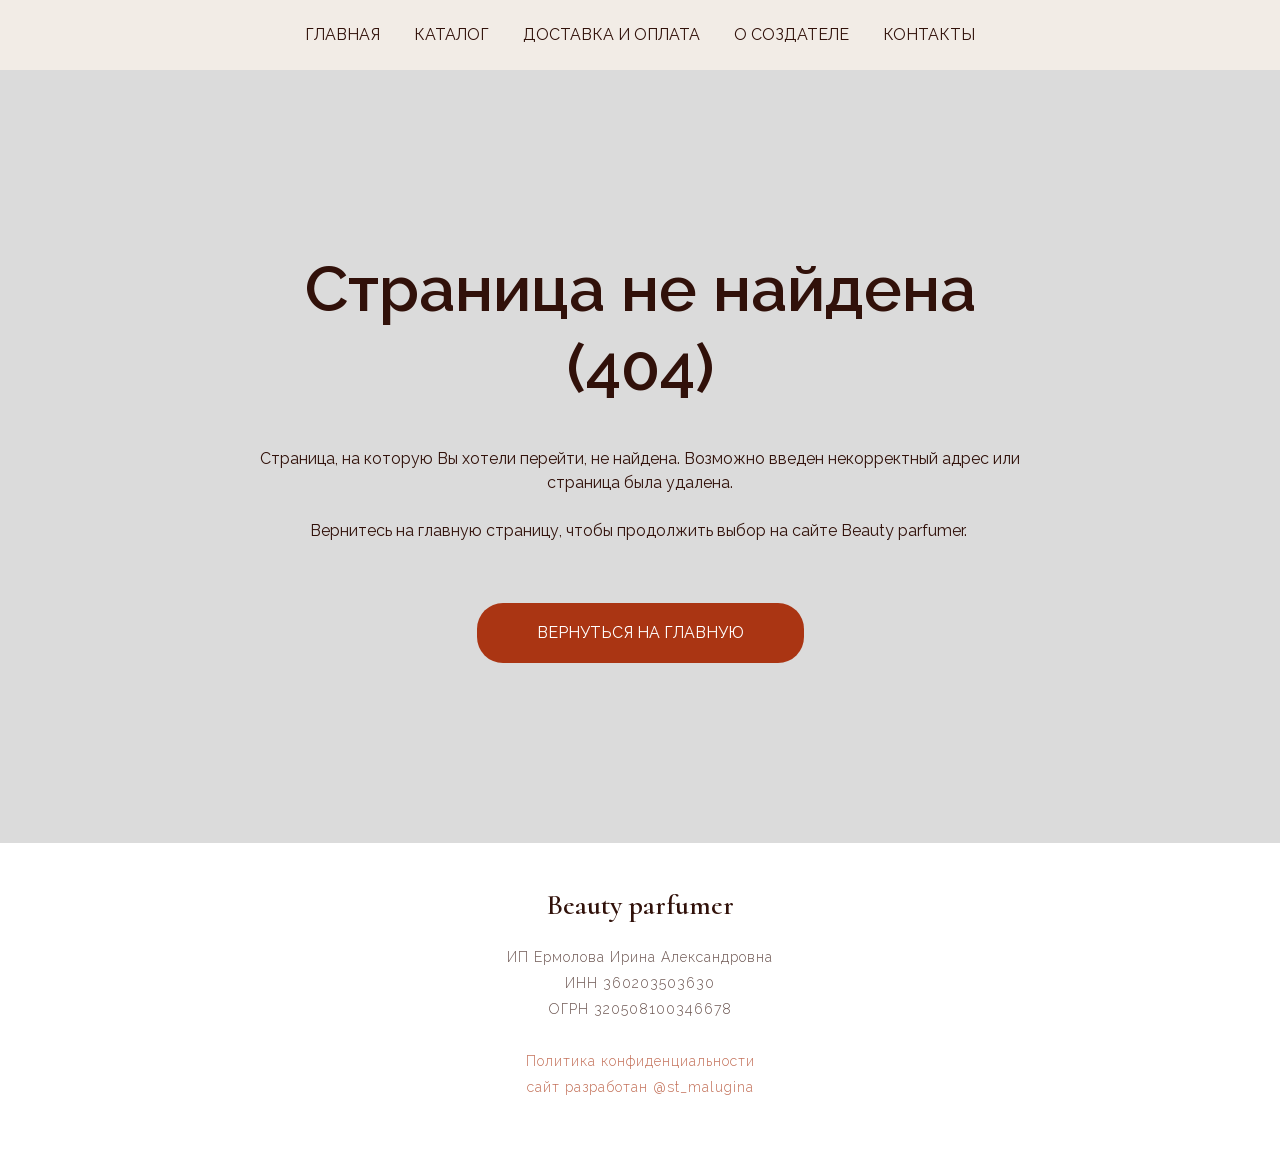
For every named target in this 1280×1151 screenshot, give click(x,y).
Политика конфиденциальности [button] (640, 1061)
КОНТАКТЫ (929, 34)
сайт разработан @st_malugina (640, 1087)
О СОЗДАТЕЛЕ (791, 34)
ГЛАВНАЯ (342, 34)
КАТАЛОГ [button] (451, 34)
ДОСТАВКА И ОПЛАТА (611, 34)
